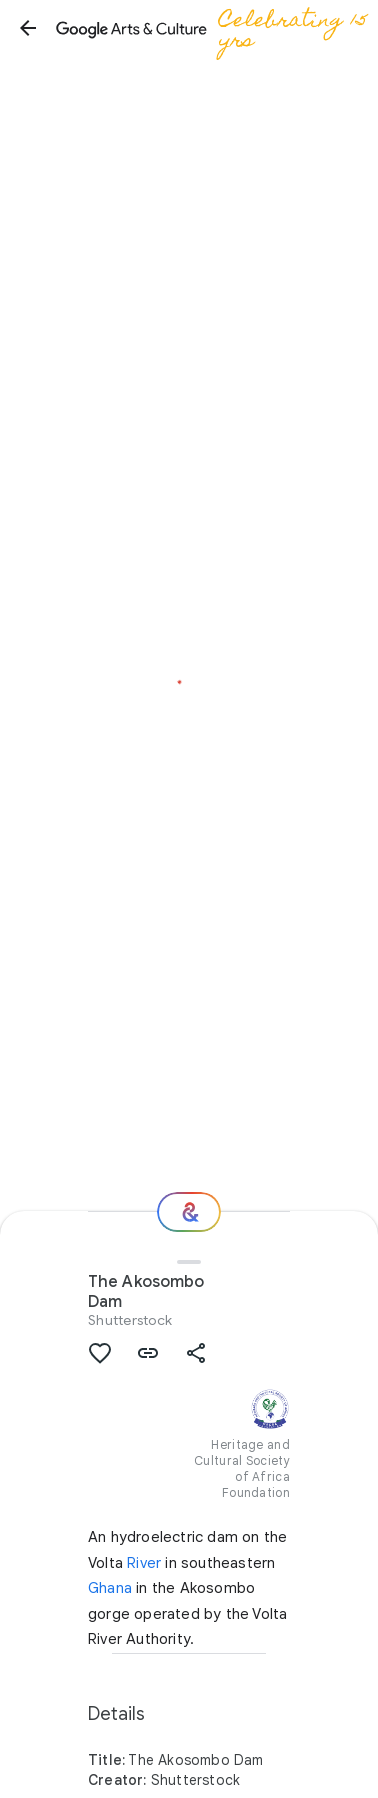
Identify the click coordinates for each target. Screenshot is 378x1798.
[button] (28, 28)
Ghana (110, 1588)
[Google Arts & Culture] (216, 28)
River (144, 1563)
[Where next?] (189, 1212)
